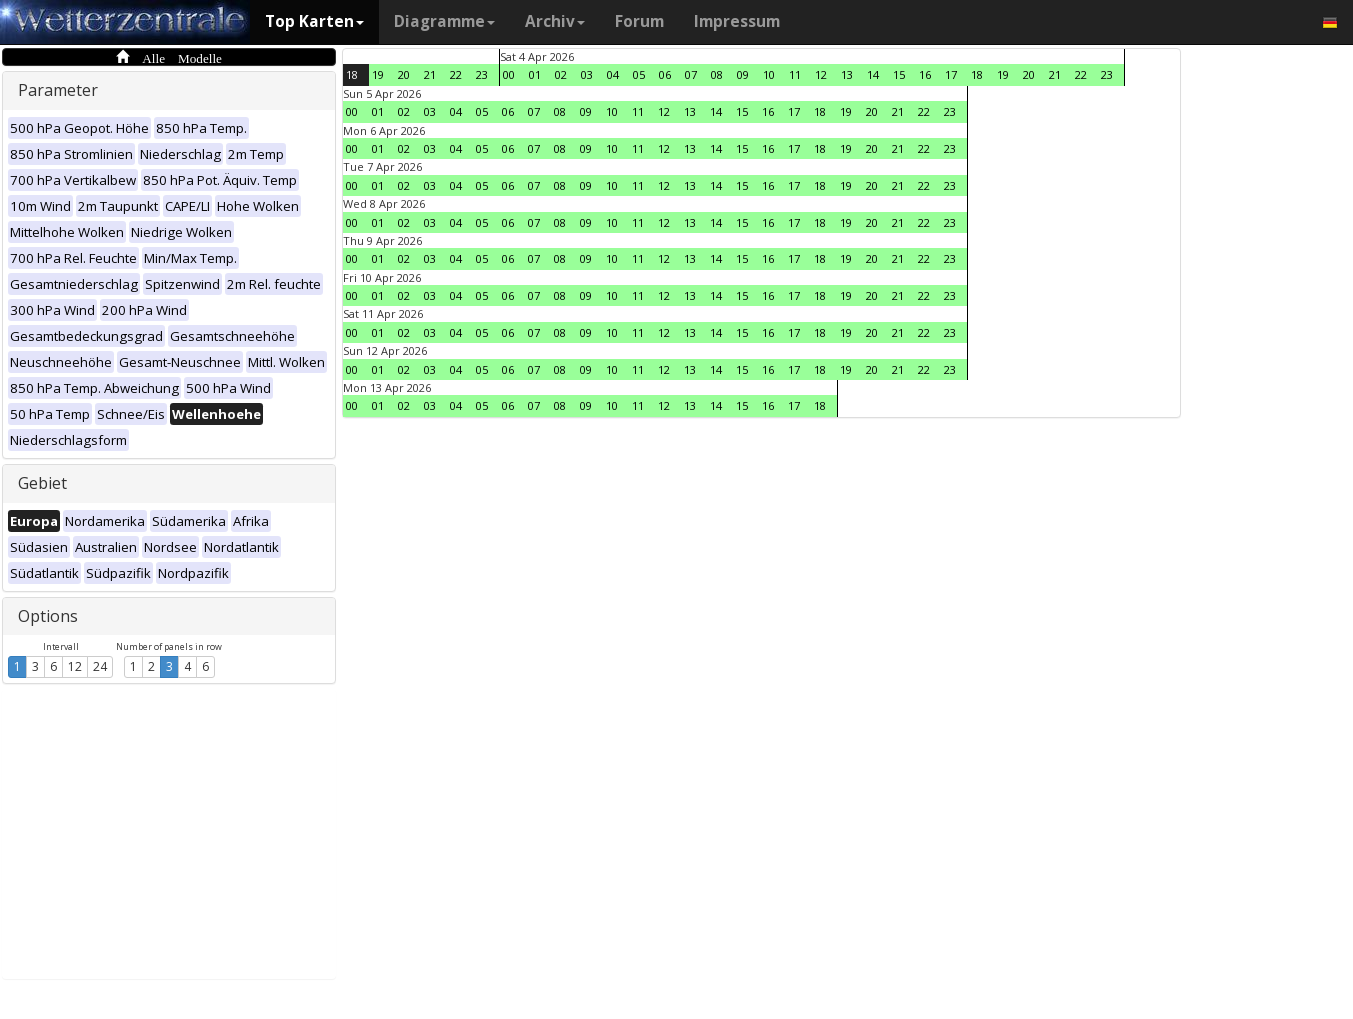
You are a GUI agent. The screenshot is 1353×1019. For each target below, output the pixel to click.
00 (509, 74)
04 (613, 74)
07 (691, 74)
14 (873, 74)
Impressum (737, 21)
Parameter (58, 90)
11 (795, 74)
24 (100, 666)
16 (925, 74)
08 (717, 74)
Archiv (555, 21)
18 (352, 74)
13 (847, 74)
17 (951, 74)
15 (899, 74)
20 (404, 74)
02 (561, 74)
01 (535, 74)
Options (48, 616)
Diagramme (444, 21)
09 (743, 74)
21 (430, 74)
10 (769, 74)
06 (665, 74)
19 (378, 74)
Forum (639, 21)
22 (456, 74)
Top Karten (314, 21)
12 (75, 666)
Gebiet (42, 483)
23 (482, 74)
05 (639, 74)
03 (587, 74)
